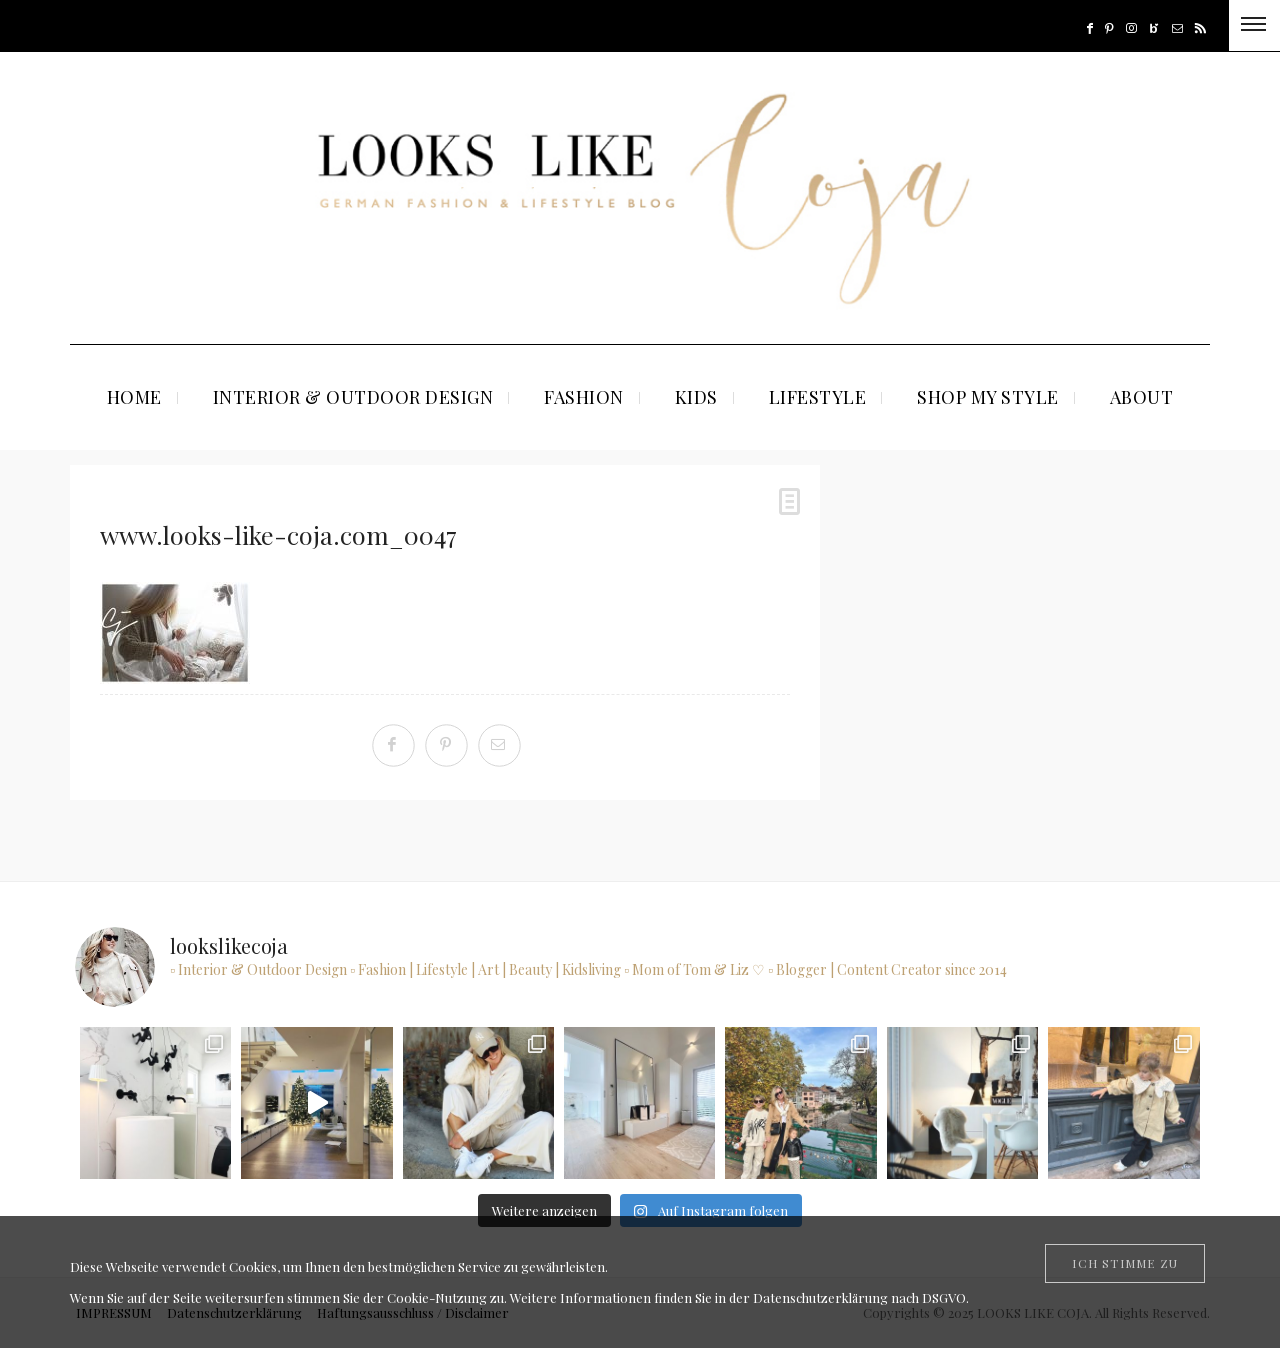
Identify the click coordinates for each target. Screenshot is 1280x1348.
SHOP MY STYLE (988, 397)
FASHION (584, 397)
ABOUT (1142, 397)
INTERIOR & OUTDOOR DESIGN (353, 397)
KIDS (696, 397)
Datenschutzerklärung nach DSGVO (859, 1297)
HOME (134, 397)
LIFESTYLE (818, 397)
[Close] (1125, 1263)
